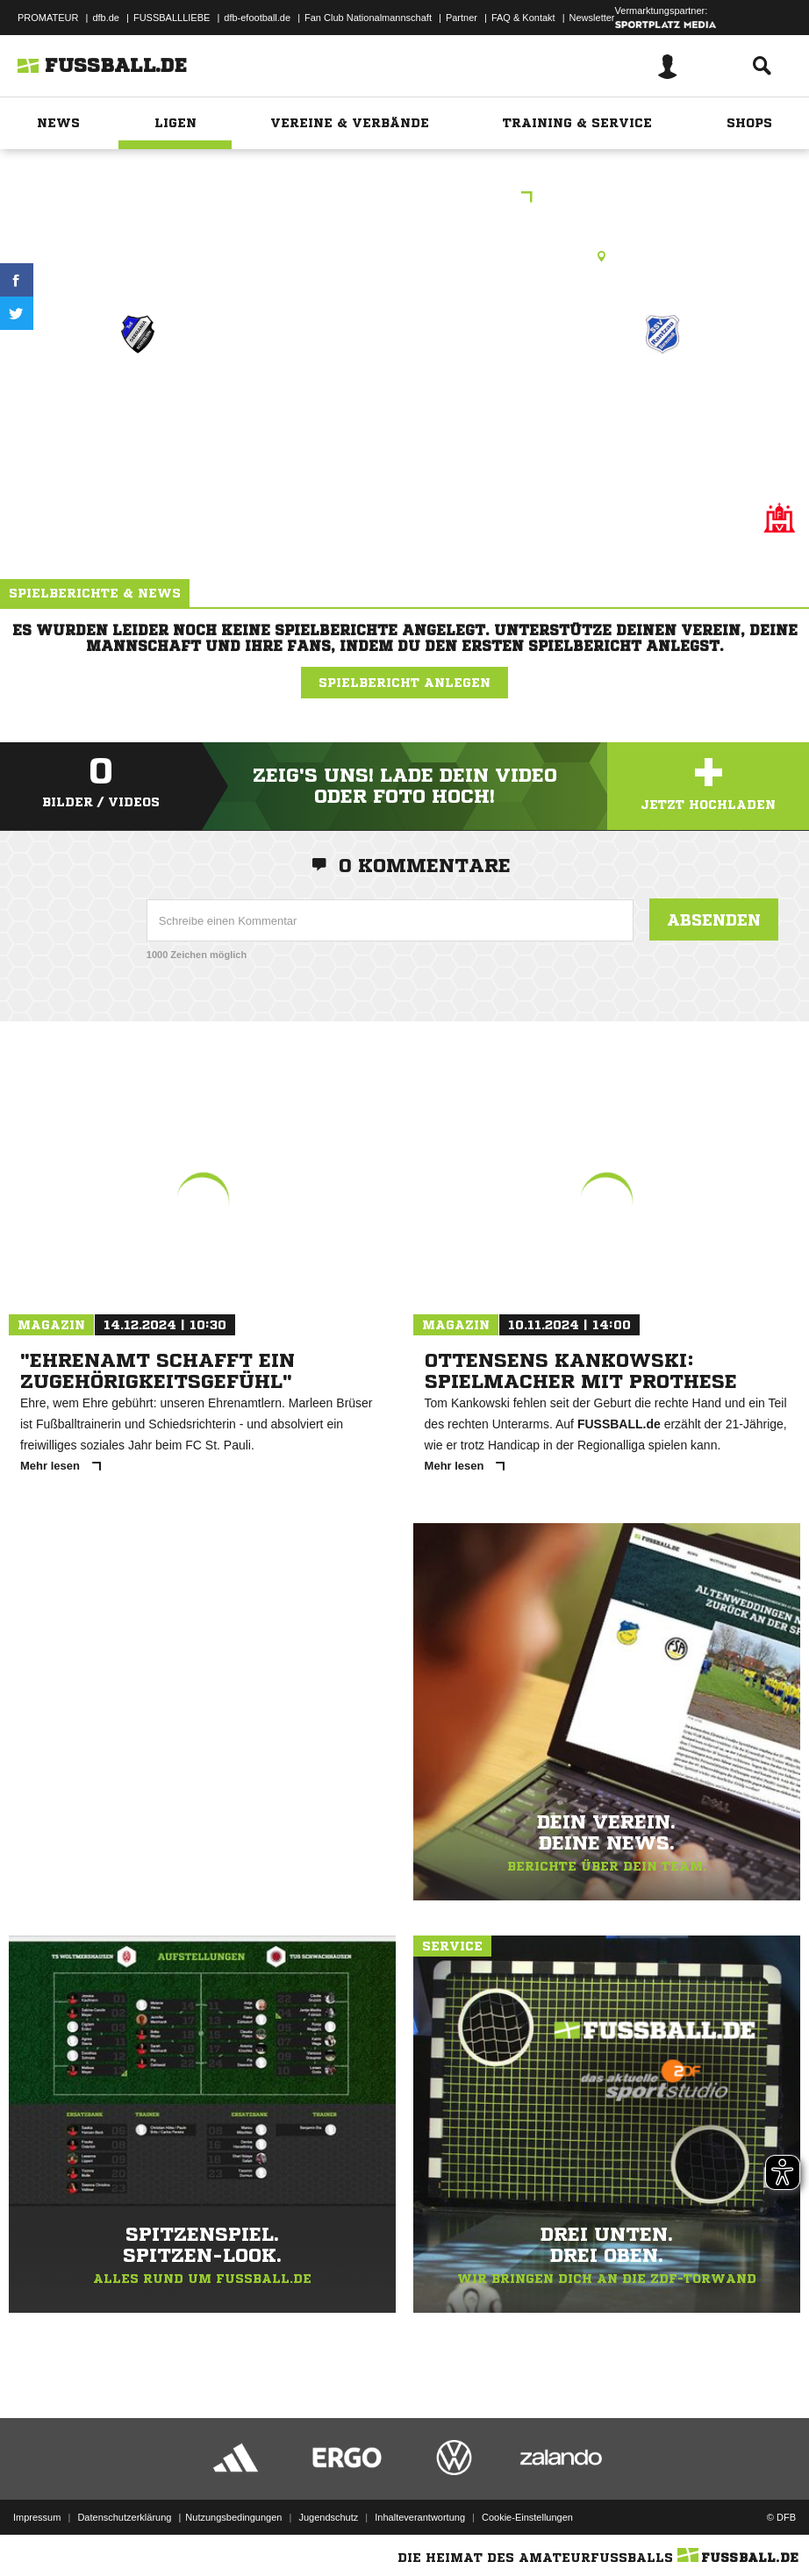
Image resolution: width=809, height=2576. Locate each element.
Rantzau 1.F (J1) (662, 397)
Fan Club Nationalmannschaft (368, 17)
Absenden (714, 919)
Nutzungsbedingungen (233, 2517)
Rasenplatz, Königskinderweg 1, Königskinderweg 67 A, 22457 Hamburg (404, 256)
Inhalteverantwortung (420, 2517)
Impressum (37, 2517)
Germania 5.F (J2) (137, 397)
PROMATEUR (48, 17)
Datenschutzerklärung (124, 2517)
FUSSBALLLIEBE (171, 17)
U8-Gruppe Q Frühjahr (404, 199)
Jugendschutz (328, 2517)
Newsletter (592, 17)
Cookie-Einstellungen (527, 2517)
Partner (461, 17)
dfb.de (105, 17)
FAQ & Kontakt (523, 17)
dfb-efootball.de (257, 17)
